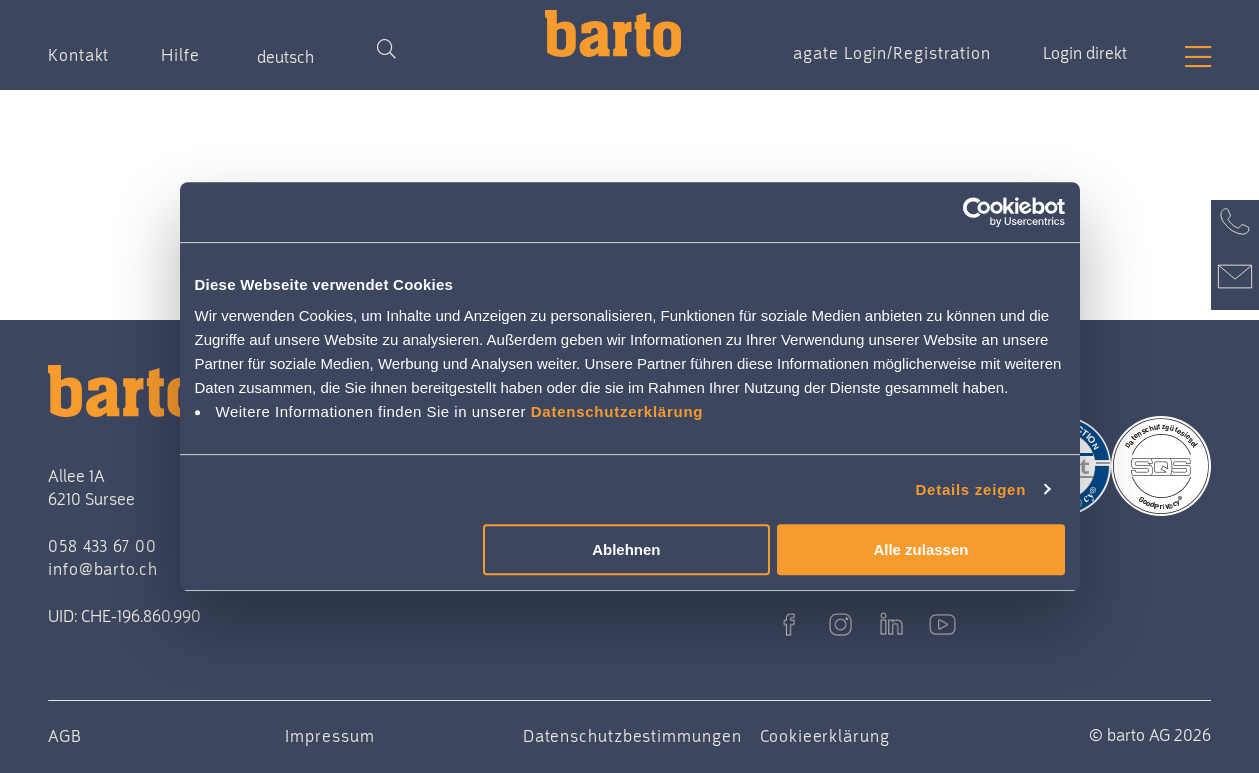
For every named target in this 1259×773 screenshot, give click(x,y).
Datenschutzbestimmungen (632, 736)
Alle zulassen (920, 549)
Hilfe (180, 55)
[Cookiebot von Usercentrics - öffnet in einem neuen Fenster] (977, 212)
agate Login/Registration (892, 53)
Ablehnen (626, 549)
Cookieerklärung (825, 736)
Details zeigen (971, 489)
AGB (65, 736)
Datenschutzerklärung (617, 411)
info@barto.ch (103, 569)
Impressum (329, 736)
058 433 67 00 (102, 546)
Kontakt (78, 55)
